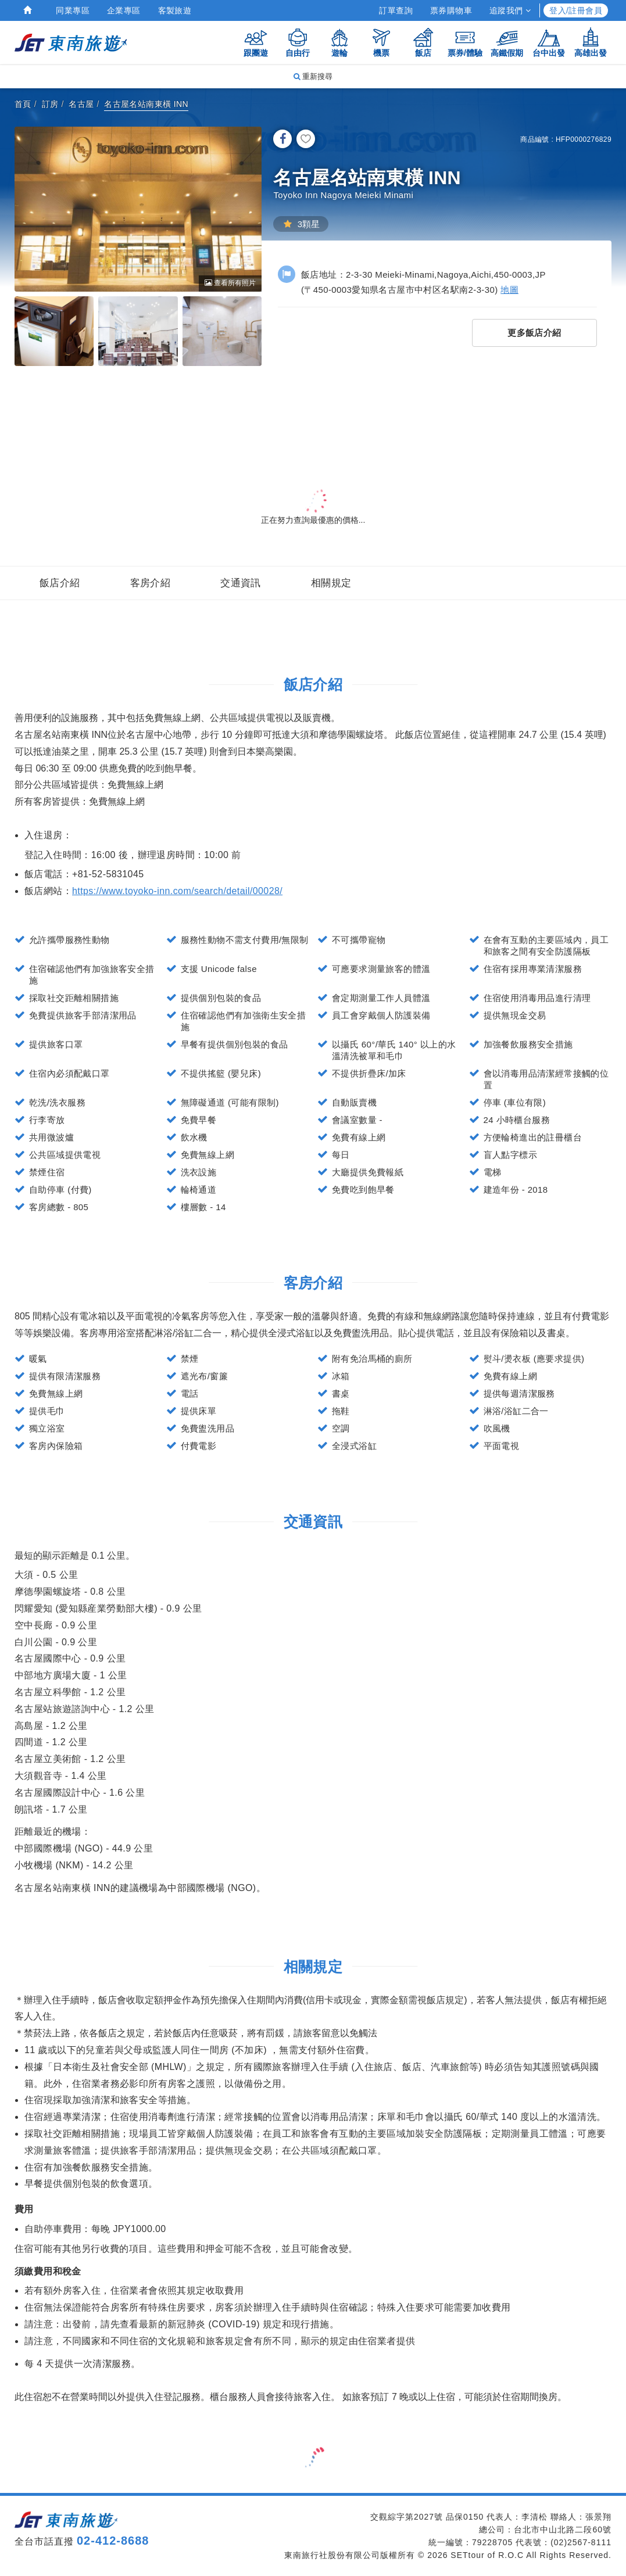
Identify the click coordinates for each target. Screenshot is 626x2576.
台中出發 (548, 42)
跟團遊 (256, 42)
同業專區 (73, 10)
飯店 (423, 42)
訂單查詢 (396, 10)
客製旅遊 (175, 10)
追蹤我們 (510, 10)
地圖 (509, 290)
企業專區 (124, 10)
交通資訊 (240, 583)
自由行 (297, 42)
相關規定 (331, 583)
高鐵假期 (507, 42)
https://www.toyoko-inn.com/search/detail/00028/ (177, 891)
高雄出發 (590, 42)
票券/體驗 (465, 42)
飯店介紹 (60, 583)
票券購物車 (451, 10)
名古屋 (81, 104)
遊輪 (339, 42)
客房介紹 (150, 583)
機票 (381, 42)
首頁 (23, 104)
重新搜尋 (313, 76)
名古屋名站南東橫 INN (146, 104)
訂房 (50, 104)
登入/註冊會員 (575, 10)
